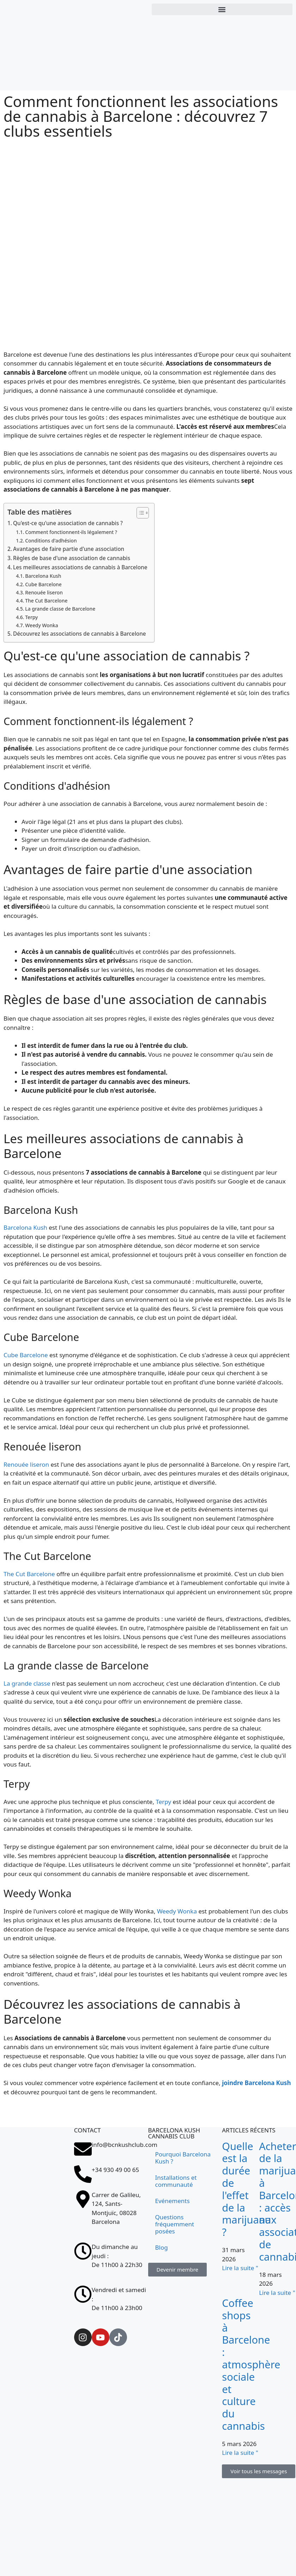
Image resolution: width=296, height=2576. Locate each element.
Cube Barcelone (43, 584)
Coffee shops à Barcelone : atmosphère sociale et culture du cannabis (251, 2364)
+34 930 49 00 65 (115, 2170)
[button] (222, 9)
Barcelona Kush (43, 575)
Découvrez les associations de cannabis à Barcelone (79, 633)
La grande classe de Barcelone (60, 608)
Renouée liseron (44, 592)
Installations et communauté (176, 2181)
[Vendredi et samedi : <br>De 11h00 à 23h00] (83, 2294)
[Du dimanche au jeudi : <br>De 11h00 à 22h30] (83, 2251)
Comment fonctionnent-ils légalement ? (71, 532)
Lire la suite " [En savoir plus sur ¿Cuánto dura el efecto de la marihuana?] (240, 2268)
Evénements (172, 2201)
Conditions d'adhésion (51, 540)
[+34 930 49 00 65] (83, 2174)
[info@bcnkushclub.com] (83, 2149)
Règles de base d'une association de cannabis (71, 558)
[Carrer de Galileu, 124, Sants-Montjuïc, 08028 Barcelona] (37, 2261)
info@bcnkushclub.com (124, 2145)
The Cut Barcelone (46, 600)
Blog (161, 2247)
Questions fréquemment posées (174, 2224)
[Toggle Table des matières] (139, 513)
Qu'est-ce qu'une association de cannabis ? (68, 523)
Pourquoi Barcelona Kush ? (183, 2157)
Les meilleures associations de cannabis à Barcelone (80, 567)
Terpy (31, 617)
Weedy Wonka (41, 625)
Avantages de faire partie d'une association (68, 548)
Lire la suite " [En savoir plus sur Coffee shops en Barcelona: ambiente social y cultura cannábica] (240, 2453)
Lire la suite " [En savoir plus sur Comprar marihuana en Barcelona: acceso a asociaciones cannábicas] (277, 2293)
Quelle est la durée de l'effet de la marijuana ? (246, 2189)
